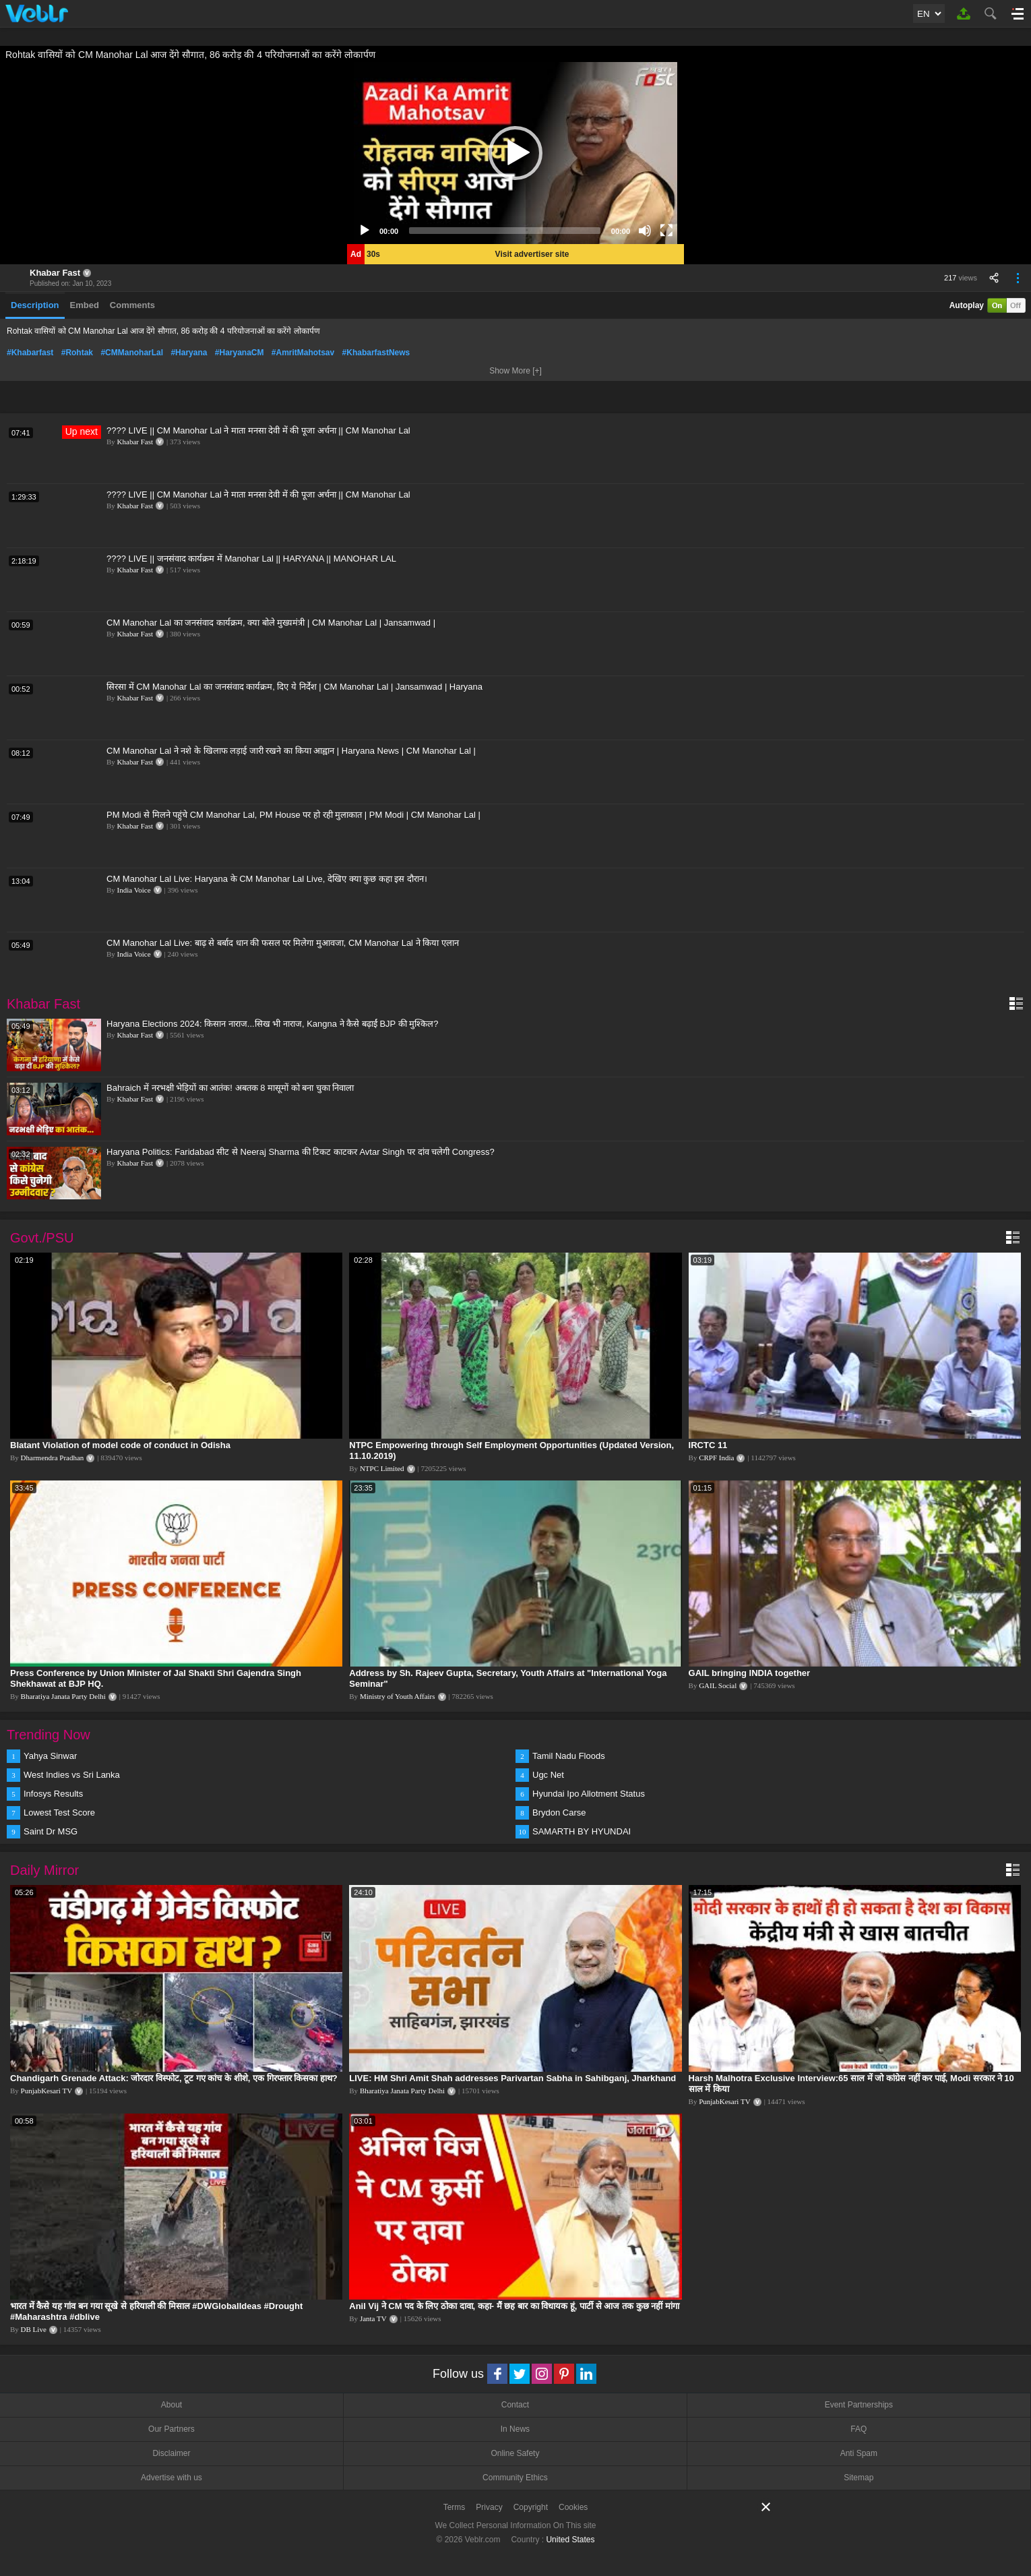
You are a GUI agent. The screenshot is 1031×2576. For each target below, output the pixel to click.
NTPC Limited (382, 1468)
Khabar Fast (55, 273)
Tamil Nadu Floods (568, 1756)
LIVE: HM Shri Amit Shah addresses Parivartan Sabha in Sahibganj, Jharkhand (512, 2078)
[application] (515, 153)
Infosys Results (53, 1794)
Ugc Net (548, 1775)
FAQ (858, 2429)
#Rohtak (77, 352)
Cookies (573, 2507)
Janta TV (373, 2318)
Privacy (489, 2507)
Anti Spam (858, 2453)
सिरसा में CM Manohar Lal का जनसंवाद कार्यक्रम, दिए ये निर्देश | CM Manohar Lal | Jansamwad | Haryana (294, 687)
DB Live (33, 2329)
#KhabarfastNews (376, 352)
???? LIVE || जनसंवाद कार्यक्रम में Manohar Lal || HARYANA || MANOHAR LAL (251, 558)
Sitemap (858, 2477)
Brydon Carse (559, 1812)
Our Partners (171, 2429)
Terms (454, 2507)
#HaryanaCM (239, 352)
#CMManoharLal (131, 352)
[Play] (364, 230)
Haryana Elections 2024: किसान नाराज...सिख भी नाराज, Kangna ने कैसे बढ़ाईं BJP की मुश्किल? (272, 1024)
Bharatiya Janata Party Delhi (63, 1696)
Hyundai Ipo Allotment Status (588, 1794)
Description (35, 305)
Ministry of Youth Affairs (397, 1696)
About (171, 2404)
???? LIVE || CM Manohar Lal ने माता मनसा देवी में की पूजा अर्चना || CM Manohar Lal (258, 430)
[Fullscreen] (666, 230)
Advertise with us (171, 2477)
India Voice (134, 890)
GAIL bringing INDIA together (750, 1673)
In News (515, 2429)
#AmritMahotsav (303, 352)
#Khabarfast (30, 352)
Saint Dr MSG (50, 1831)
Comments (132, 305)
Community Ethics (515, 2477)
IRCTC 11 (708, 1445)
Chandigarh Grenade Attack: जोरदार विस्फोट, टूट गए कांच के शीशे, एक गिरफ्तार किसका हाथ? (174, 2078)
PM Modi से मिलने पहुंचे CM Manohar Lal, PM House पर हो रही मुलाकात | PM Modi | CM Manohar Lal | (293, 815)
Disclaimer (171, 2453)
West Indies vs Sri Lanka (72, 1775)
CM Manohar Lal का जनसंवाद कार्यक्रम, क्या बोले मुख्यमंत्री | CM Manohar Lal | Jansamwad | (270, 623)
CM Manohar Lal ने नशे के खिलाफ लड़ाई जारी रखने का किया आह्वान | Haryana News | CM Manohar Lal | (291, 751)
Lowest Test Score (59, 1812)
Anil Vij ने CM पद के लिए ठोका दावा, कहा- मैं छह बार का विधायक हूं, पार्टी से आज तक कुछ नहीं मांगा (514, 2306)
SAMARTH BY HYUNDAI (581, 1831)
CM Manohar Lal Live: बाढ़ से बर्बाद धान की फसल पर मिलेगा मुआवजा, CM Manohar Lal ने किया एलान (282, 943)
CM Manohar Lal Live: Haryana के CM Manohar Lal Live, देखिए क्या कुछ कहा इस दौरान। (266, 879)
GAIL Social (718, 1685)
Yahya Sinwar (50, 1756)
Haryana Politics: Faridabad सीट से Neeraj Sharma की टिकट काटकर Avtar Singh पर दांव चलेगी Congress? (300, 1152)
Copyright (530, 2507)
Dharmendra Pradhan (52, 1458)
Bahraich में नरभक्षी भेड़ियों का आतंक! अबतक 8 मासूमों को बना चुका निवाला (230, 1088)
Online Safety (515, 2453)
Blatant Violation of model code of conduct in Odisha (120, 1445)
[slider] (504, 230)
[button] (515, 153)
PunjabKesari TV (46, 2091)
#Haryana (188, 352)
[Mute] (645, 230)
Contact (515, 2404)
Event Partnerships (859, 2404)
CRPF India (716, 1458)
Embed (84, 305)
